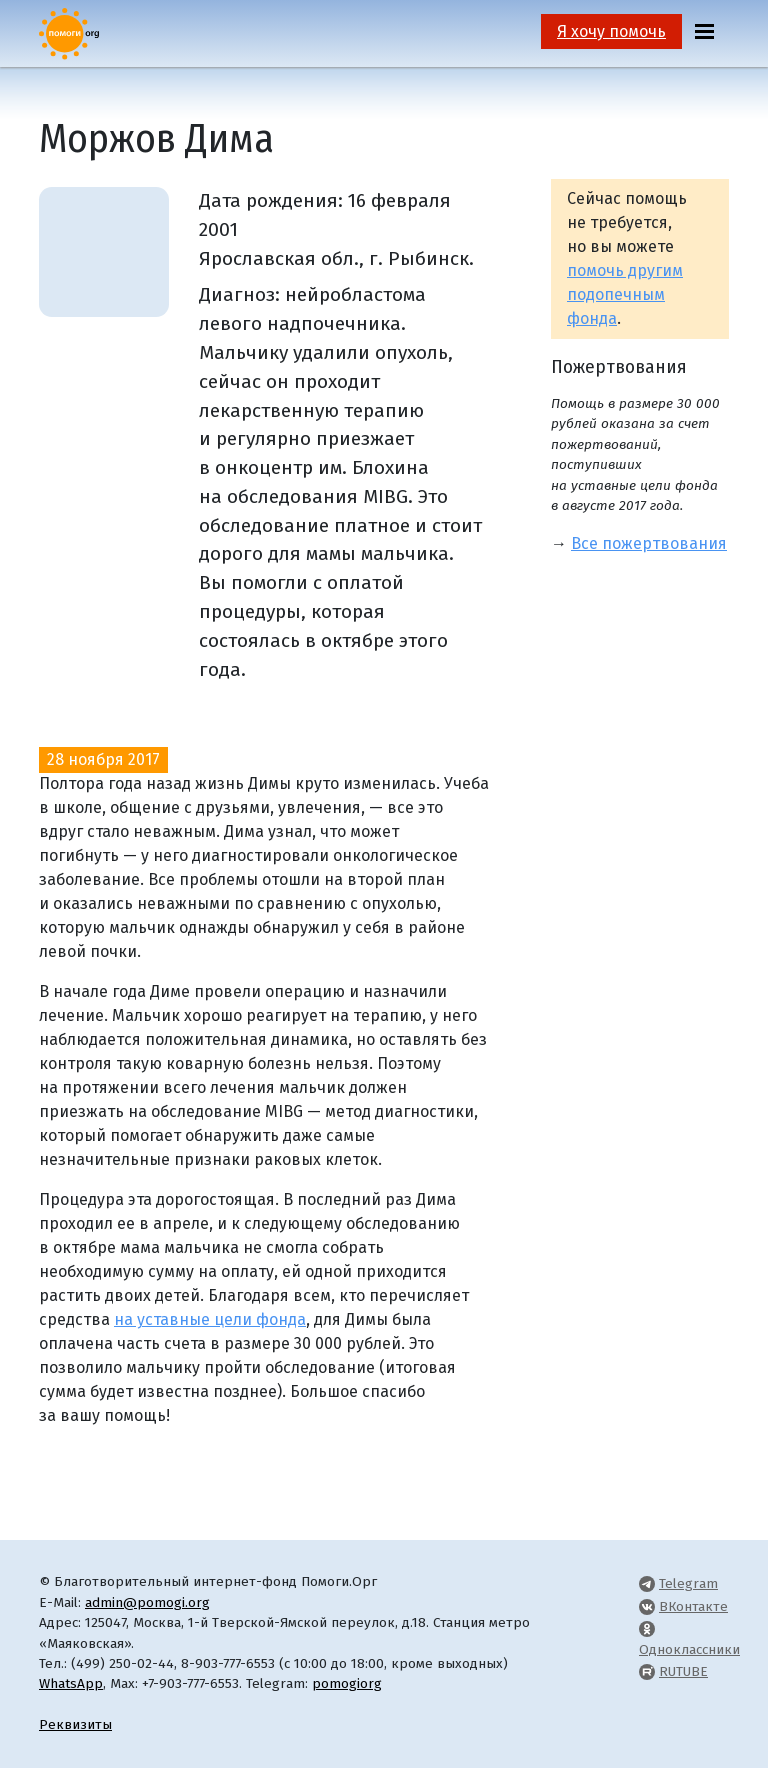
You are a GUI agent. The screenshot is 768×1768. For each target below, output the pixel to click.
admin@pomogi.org (147, 1602)
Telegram (688, 1583)
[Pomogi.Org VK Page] (647, 1606)
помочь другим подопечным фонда (625, 294)
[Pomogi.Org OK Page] (647, 1628)
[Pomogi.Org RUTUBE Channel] (647, 1671)
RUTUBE (683, 1671)
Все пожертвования (649, 543)
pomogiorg (347, 1683)
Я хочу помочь (611, 31)
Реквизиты (75, 1724)
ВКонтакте (693, 1606)
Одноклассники (689, 1649)
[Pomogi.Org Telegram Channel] (647, 1583)
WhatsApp (71, 1683)
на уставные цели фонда (210, 1319)
